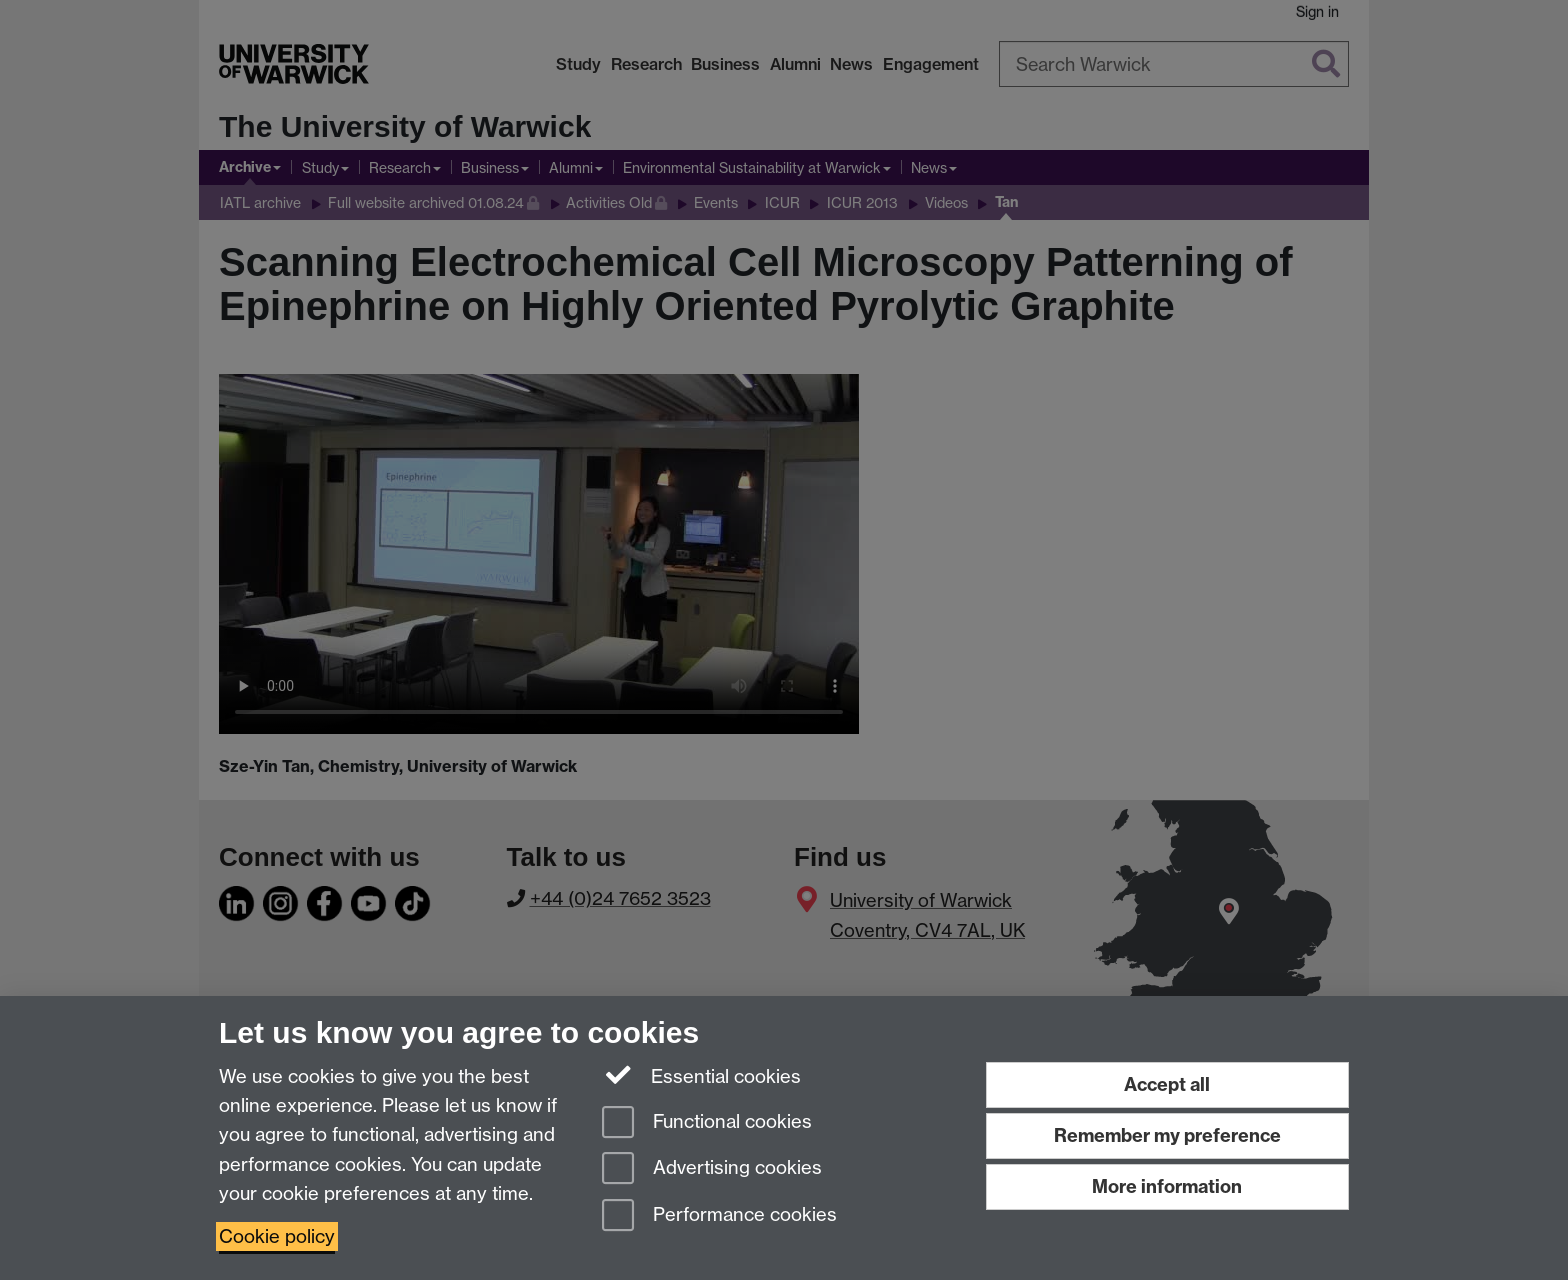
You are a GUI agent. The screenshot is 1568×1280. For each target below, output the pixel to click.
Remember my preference (1167, 1135)
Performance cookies (719, 1216)
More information (1167, 1186)
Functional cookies (707, 1123)
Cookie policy (277, 1236)
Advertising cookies (712, 1169)
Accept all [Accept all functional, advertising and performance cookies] (1167, 1084)
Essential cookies (701, 1075)
